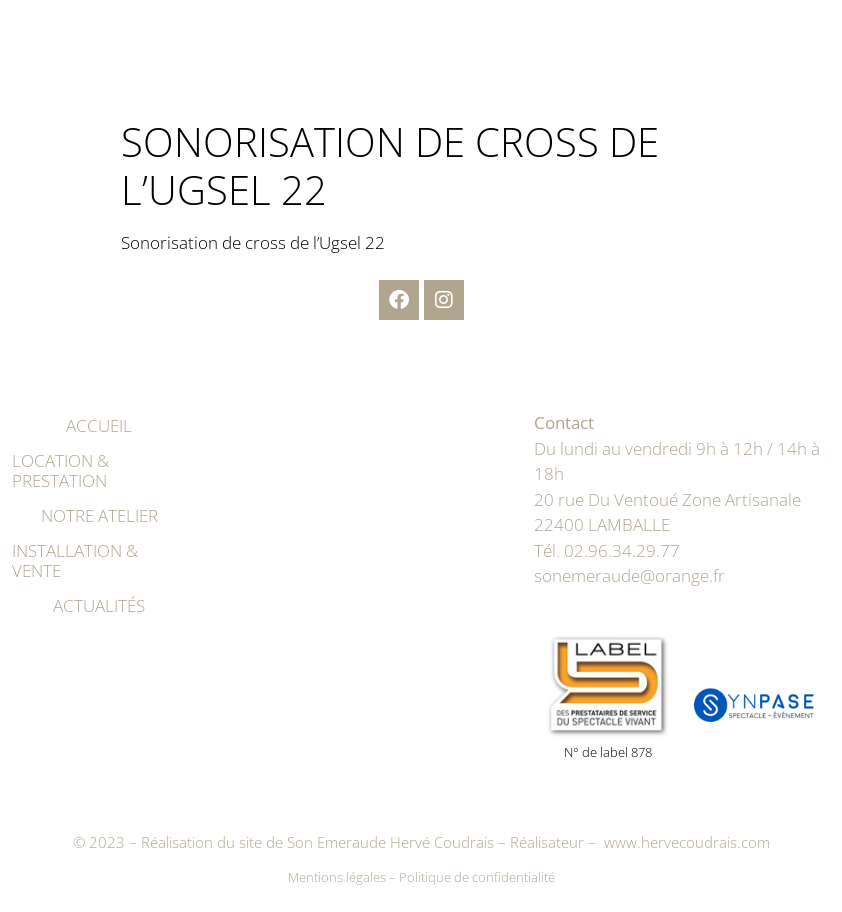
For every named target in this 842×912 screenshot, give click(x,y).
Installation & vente (75, 560)
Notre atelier (99, 515)
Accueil (99, 425)
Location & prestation (60, 470)
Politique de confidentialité (477, 877)
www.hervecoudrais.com (687, 842)
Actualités (99, 605)
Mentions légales (337, 877)
